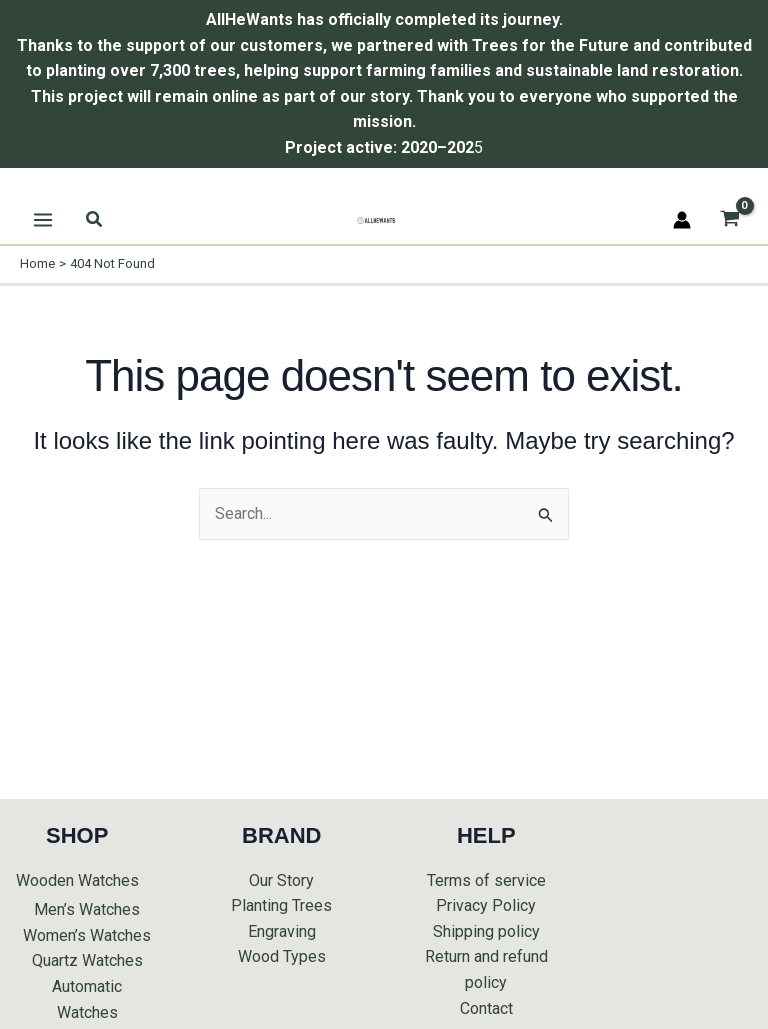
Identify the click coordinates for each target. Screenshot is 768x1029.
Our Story (281, 880)
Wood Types (282, 956)
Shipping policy (486, 931)
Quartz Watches (87, 960)
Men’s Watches (87, 909)
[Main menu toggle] (43, 220)
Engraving (282, 931)
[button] (95, 219)
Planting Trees (281, 905)
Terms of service (486, 880)
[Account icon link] (682, 220)
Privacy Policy (486, 905)
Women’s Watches (87, 935)
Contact (486, 1008)
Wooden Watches (77, 880)
